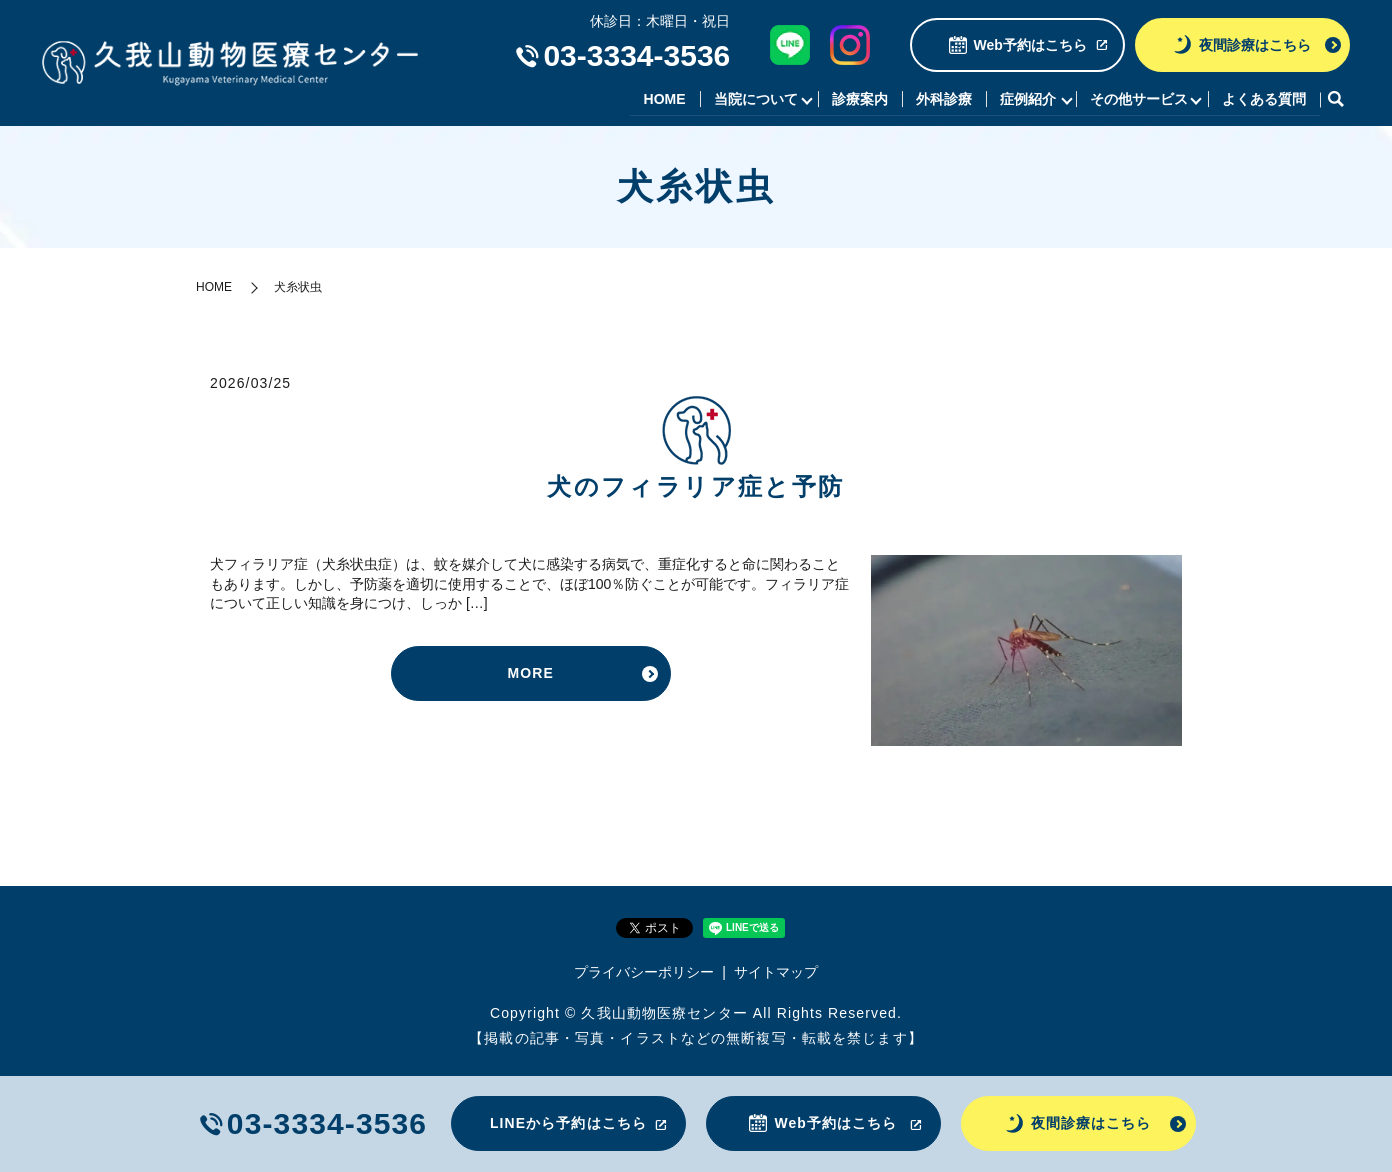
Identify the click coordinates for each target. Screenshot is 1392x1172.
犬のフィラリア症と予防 (695, 487)
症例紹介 (1026, 99)
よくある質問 (1264, 99)
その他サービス (1138, 99)
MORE (531, 673)
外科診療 (942, 99)
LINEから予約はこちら (568, 1123)
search (1335, 100)
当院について (753, 99)
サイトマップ (776, 972)
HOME (662, 99)
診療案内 (858, 99)
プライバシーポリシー (644, 972)
